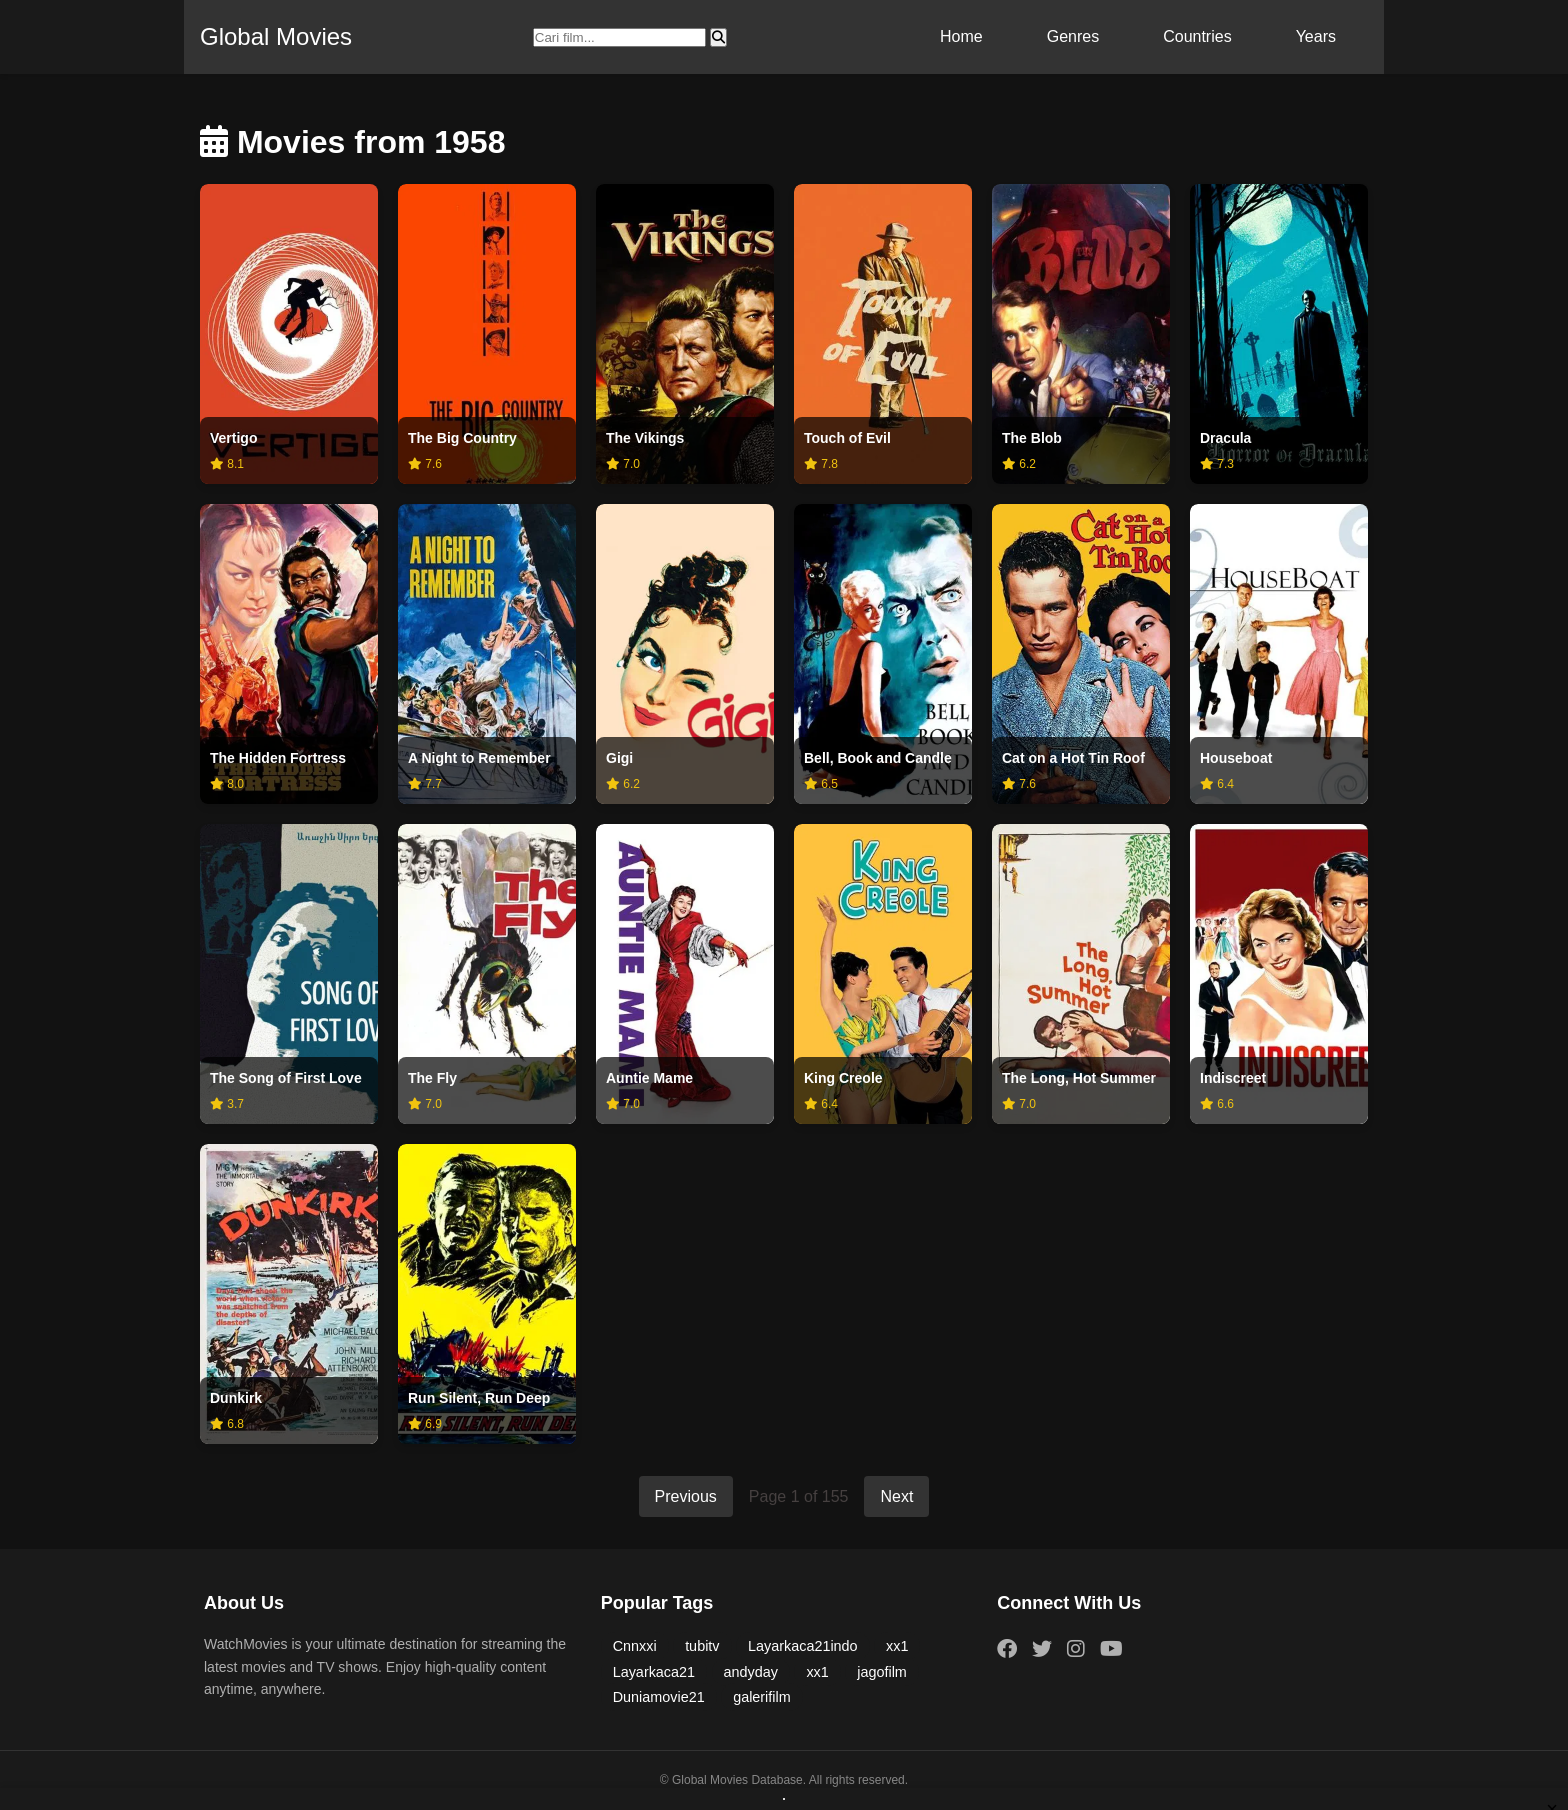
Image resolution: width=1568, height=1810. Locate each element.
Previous (686, 1496)
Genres (1073, 36)
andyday (751, 1672)
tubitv (702, 1646)
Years (1316, 36)
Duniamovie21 (659, 1697)
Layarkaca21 (654, 1672)
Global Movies (276, 36)
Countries (1197, 36)
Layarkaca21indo (803, 1646)
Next (896, 1496)
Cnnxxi (635, 1646)
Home (961, 36)
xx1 (897, 1646)
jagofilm (882, 1672)
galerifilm (762, 1697)
